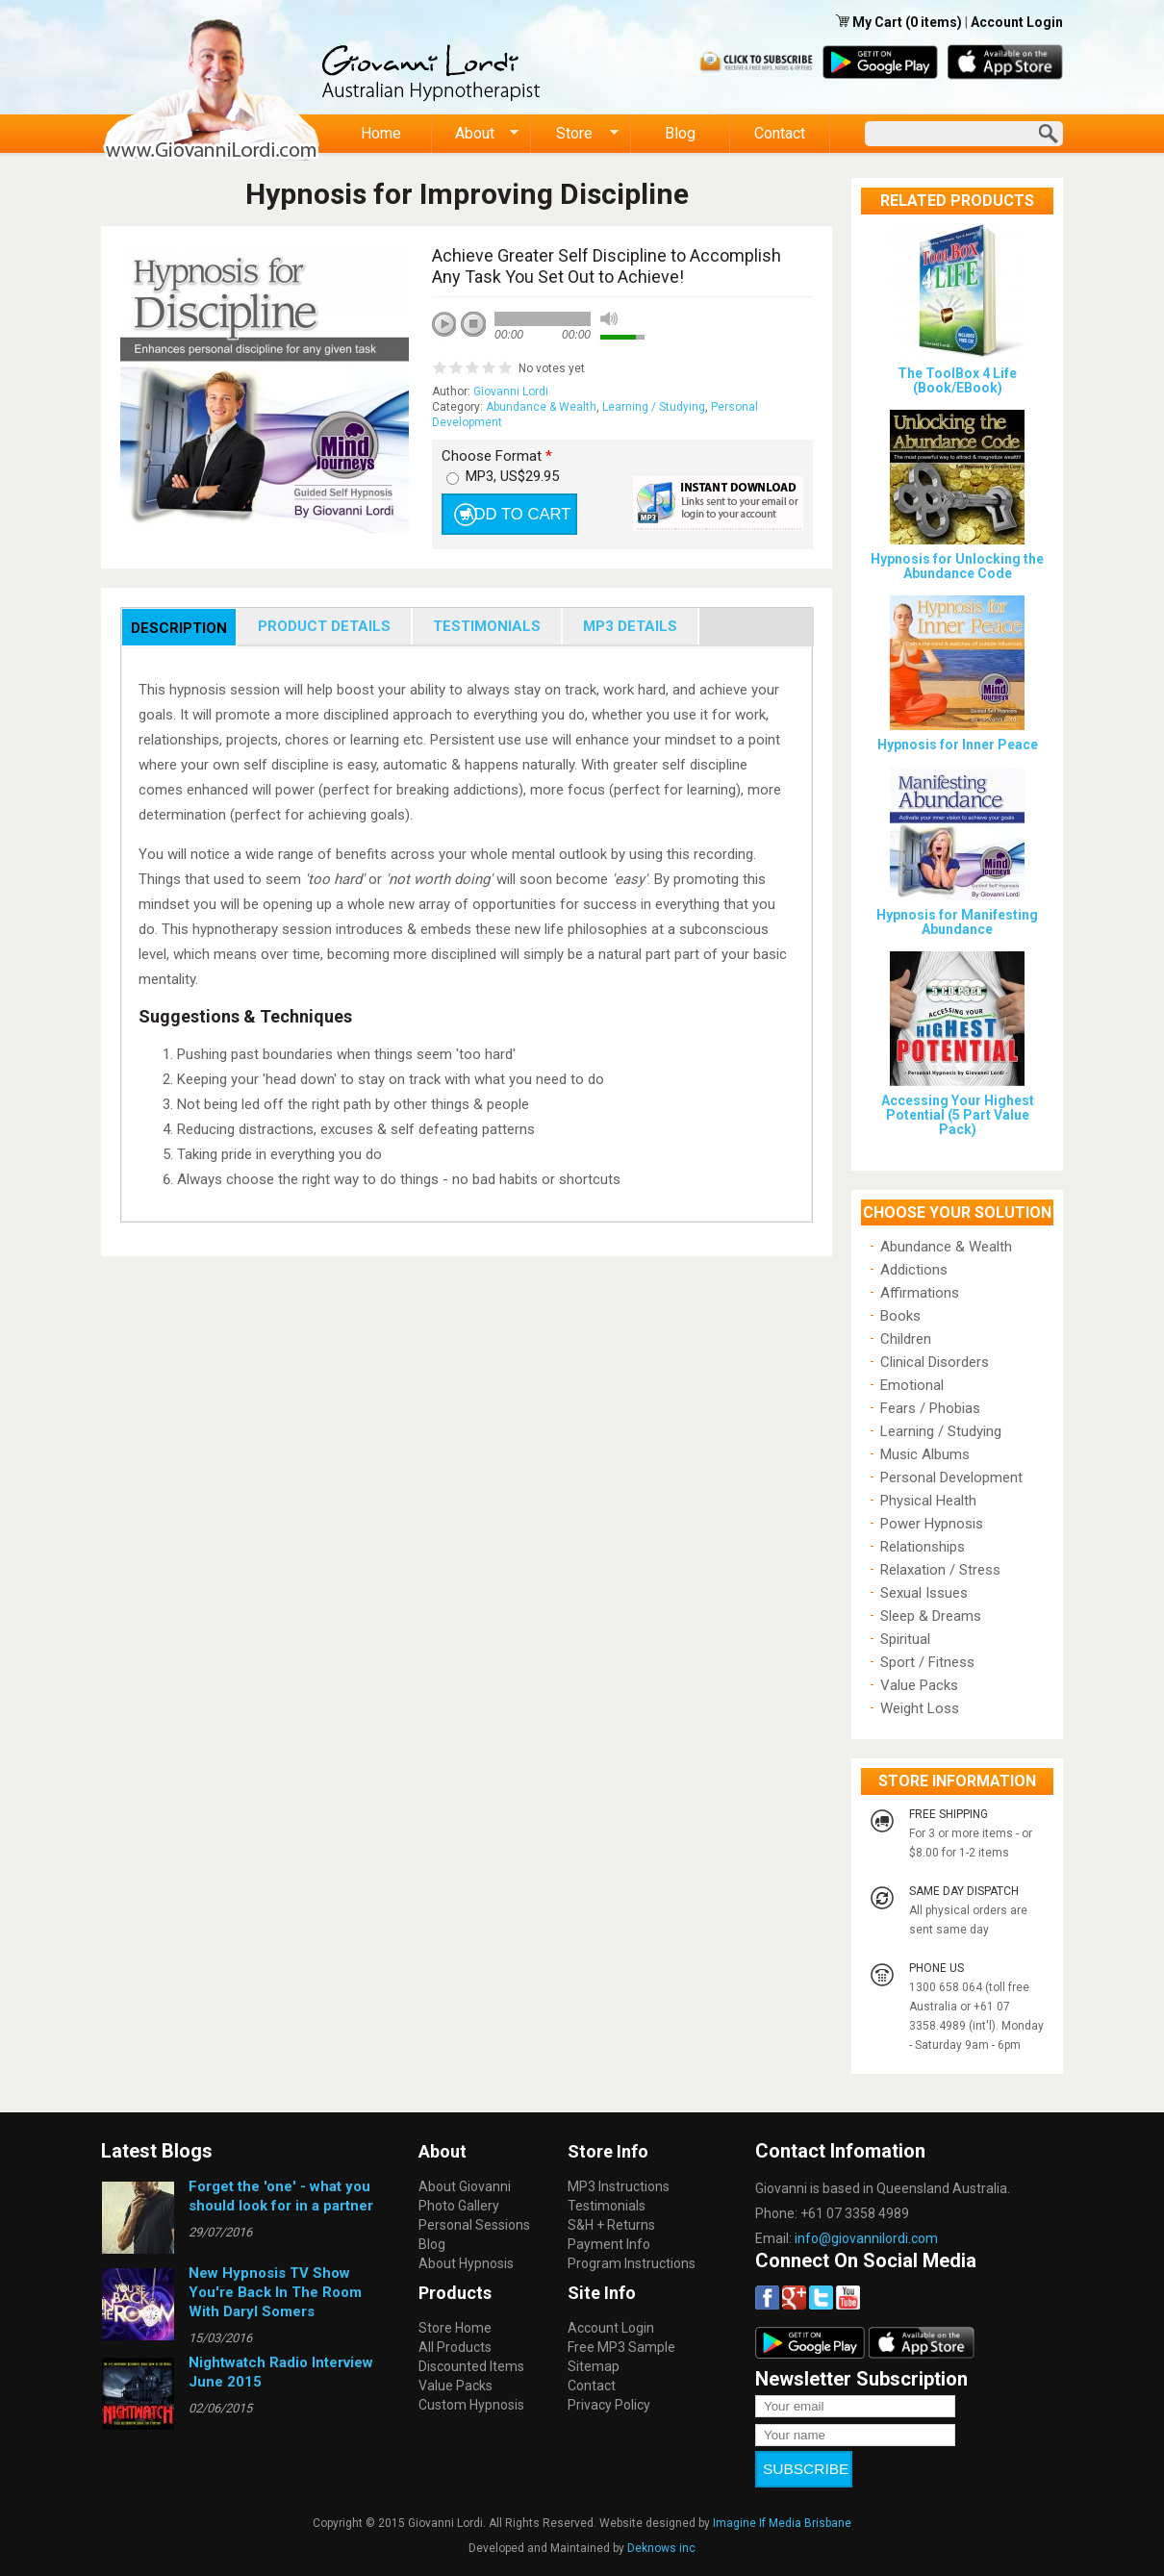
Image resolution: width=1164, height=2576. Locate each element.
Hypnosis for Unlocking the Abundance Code (957, 566)
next (530, 350)
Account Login (1017, 22)
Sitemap (594, 2366)
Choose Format (497, 456)
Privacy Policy (609, 2404)
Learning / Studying (653, 407)
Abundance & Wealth (541, 407)
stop (474, 325)
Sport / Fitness (927, 1662)
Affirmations (919, 1292)
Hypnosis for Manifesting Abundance (957, 922)
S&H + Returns (611, 2225)
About (475, 133)
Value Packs (919, 1685)
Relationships (922, 1546)
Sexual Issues (924, 1593)
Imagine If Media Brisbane (782, 2509)
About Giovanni (464, 2186)
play (451, 331)
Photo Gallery (458, 2205)
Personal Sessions (474, 2225)
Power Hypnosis (931, 1523)
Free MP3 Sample (621, 2347)
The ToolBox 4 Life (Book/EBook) (957, 380)
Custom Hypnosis (471, 2404)
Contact (779, 133)
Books (900, 1316)
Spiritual (905, 1639)
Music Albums (925, 1454)
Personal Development (951, 1477)
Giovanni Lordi (510, 391)
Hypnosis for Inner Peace (957, 744)
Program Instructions (632, 2263)
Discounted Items (471, 2366)
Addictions (914, 1269)
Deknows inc (661, 2534)
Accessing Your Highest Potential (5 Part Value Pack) (957, 1115)
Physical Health (928, 1500)
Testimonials (606, 2205)
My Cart (878, 22)
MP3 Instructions (619, 2186)
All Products (455, 2347)
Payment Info (609, 2244)
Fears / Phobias (930, 1408)
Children (905, 1339)
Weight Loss (919, 1708)
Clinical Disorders (934, 1362)
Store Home (455, 2328)
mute (609, 319)
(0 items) (933, 22)
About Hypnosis (466, 2263)
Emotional (912, 1385)
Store (575, 133)
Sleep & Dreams (930, 1616)
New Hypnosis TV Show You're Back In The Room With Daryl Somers (275, 2292)
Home (381, 133)
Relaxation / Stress (940, 1569)
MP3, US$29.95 (512, 476)
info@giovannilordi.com (866, 2238)
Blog (680, 133)
